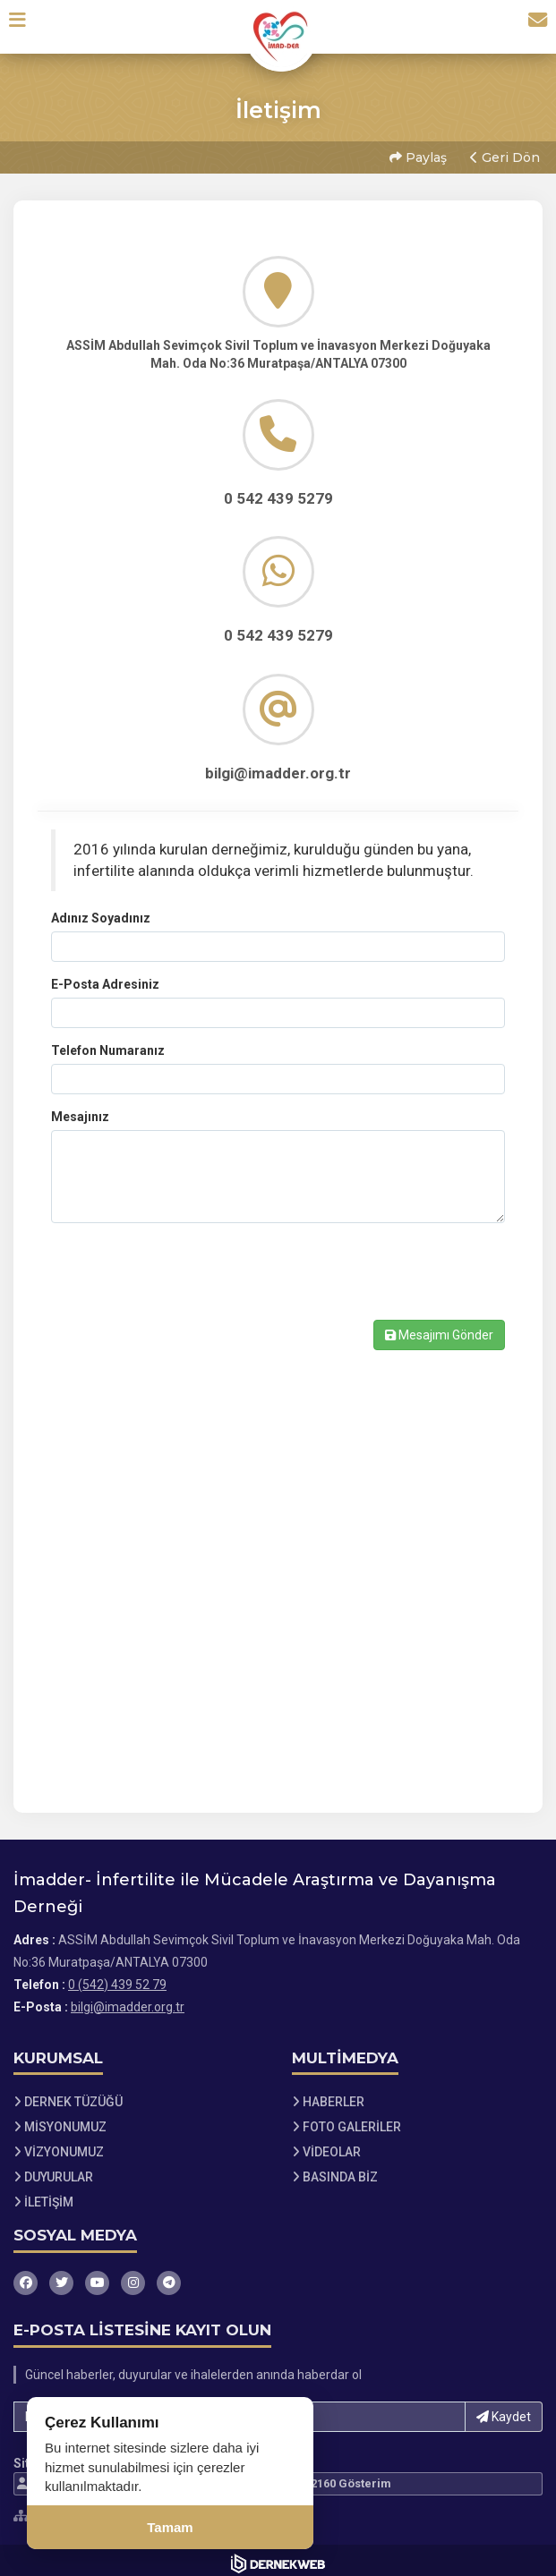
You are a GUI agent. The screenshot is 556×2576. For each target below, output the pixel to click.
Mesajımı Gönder (439, 1329)
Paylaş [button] (416, 155)
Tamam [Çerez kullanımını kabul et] (169, 2527)
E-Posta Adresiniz (105, 978)
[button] (23, 26)
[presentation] (187, 1283)
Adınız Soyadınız (100, 912)
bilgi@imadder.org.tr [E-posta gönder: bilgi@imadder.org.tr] (127, 2001)
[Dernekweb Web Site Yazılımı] (278, 2557)
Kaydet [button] (503, 2410)
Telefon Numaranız (108, 1044)
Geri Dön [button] (503, 155)
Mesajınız (80, 1110)
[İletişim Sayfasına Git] (531, 26)
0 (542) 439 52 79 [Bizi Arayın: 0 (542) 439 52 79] (117, 1978)
